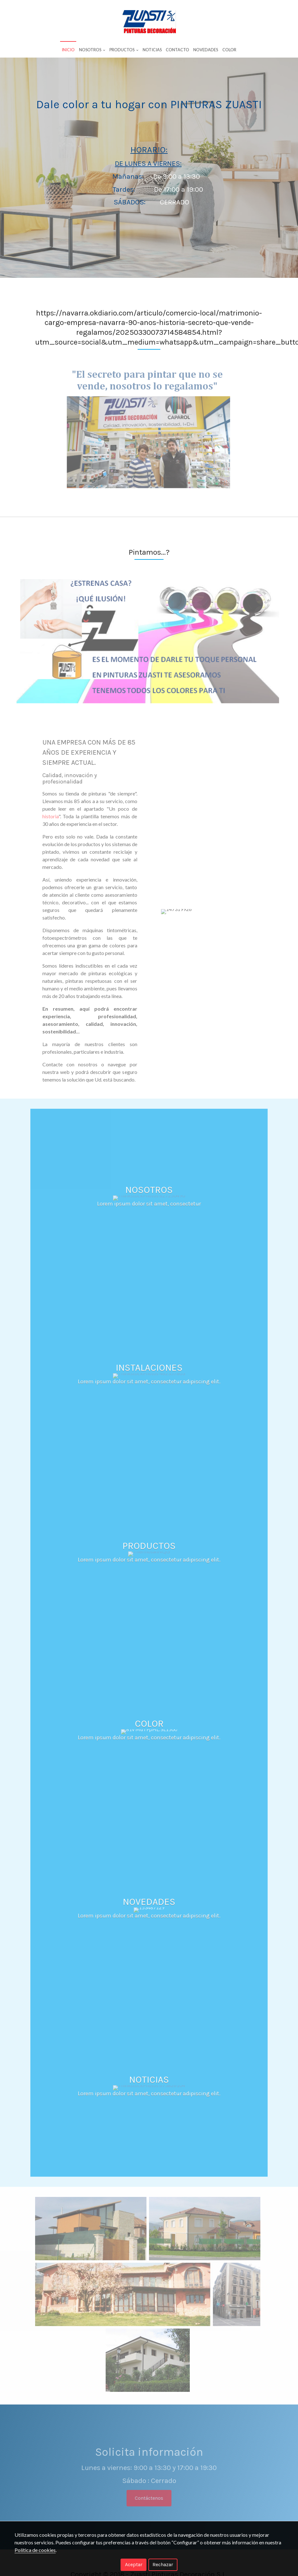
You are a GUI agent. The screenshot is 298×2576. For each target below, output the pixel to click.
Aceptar (133, 2564)
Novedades (205, 49)
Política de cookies (35, 2550)
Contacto (177, 49)
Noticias (152, 49)
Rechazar (162, 2564)
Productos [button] (124, 49)
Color (229, 49)
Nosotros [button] (92, 49)
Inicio (68, 49)
